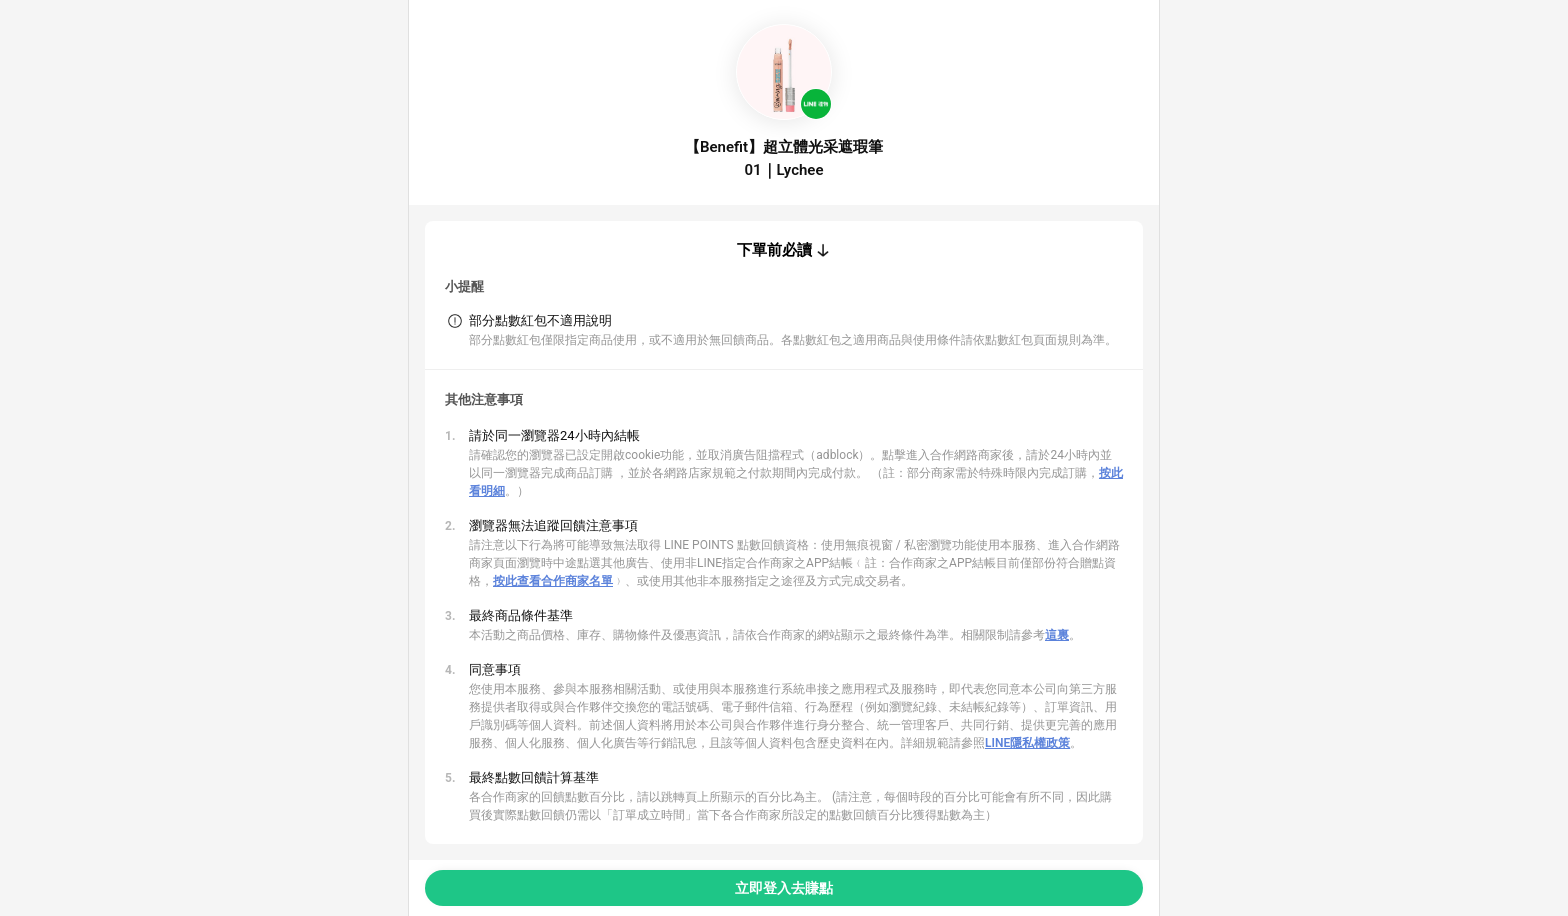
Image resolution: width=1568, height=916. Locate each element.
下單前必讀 (774, 250)
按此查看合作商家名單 (553, 581)
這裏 (1057, 635)
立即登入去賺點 (784, 888)
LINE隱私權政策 (1027, 743)
